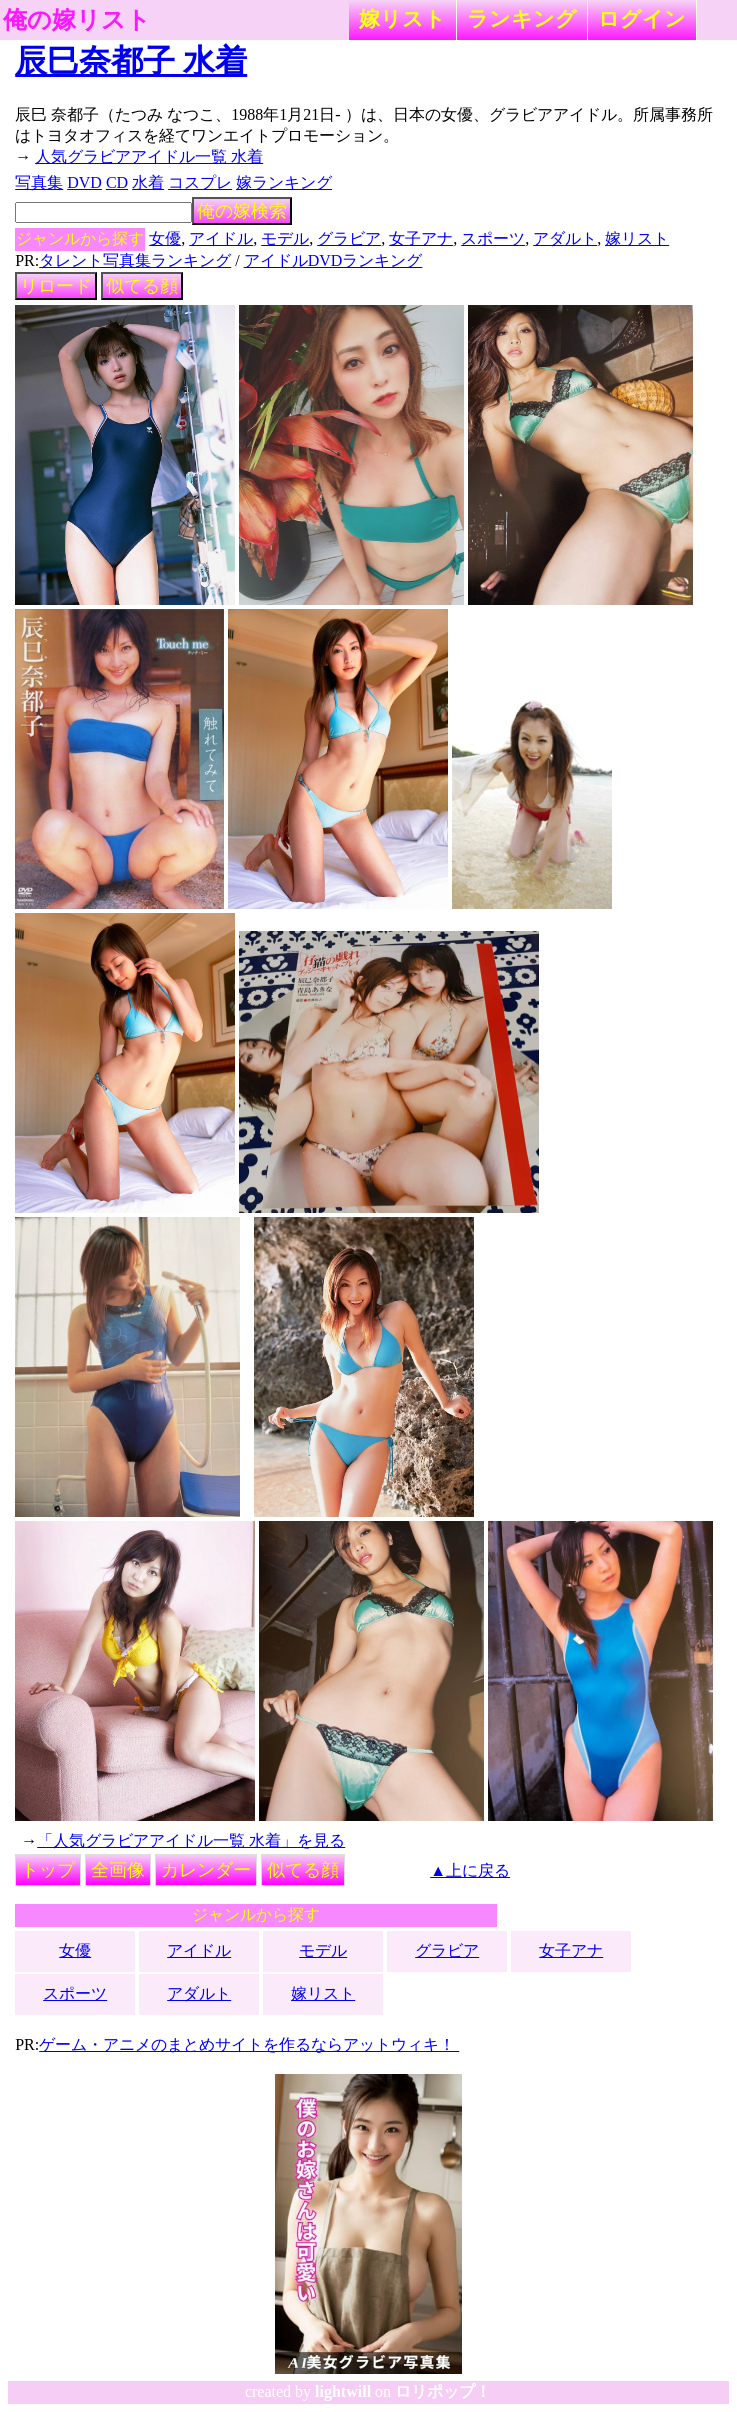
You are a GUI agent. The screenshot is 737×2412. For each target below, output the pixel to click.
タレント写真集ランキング (135, 260)
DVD (84, 182)
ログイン (642, 18)
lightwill (343, 2391)
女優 (165, 238)
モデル (285, 238)
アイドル (221, 238)
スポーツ (493, 238)
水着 (148, 182)
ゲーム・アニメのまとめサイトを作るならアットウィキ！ (249, 2044)
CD (117, 182)
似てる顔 (142, 286)
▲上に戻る (470, 1870)
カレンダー (206, 1870)
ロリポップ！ (443, 2391)
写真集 (39, 182)
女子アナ (421, 238)
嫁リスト (402, 18)
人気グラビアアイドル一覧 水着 (149, 156)
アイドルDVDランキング (333, 260)
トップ (48, 1870)
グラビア (349, 238)
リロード (56, 286)
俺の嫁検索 (242, 211)
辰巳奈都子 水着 (131, 61)
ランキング (522, 18)
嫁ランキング (284, 182)
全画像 (118, 1870)
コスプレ (200, 182)
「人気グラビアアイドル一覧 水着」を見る (191, 1840)
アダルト (565, 238)
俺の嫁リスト (77, 20)
